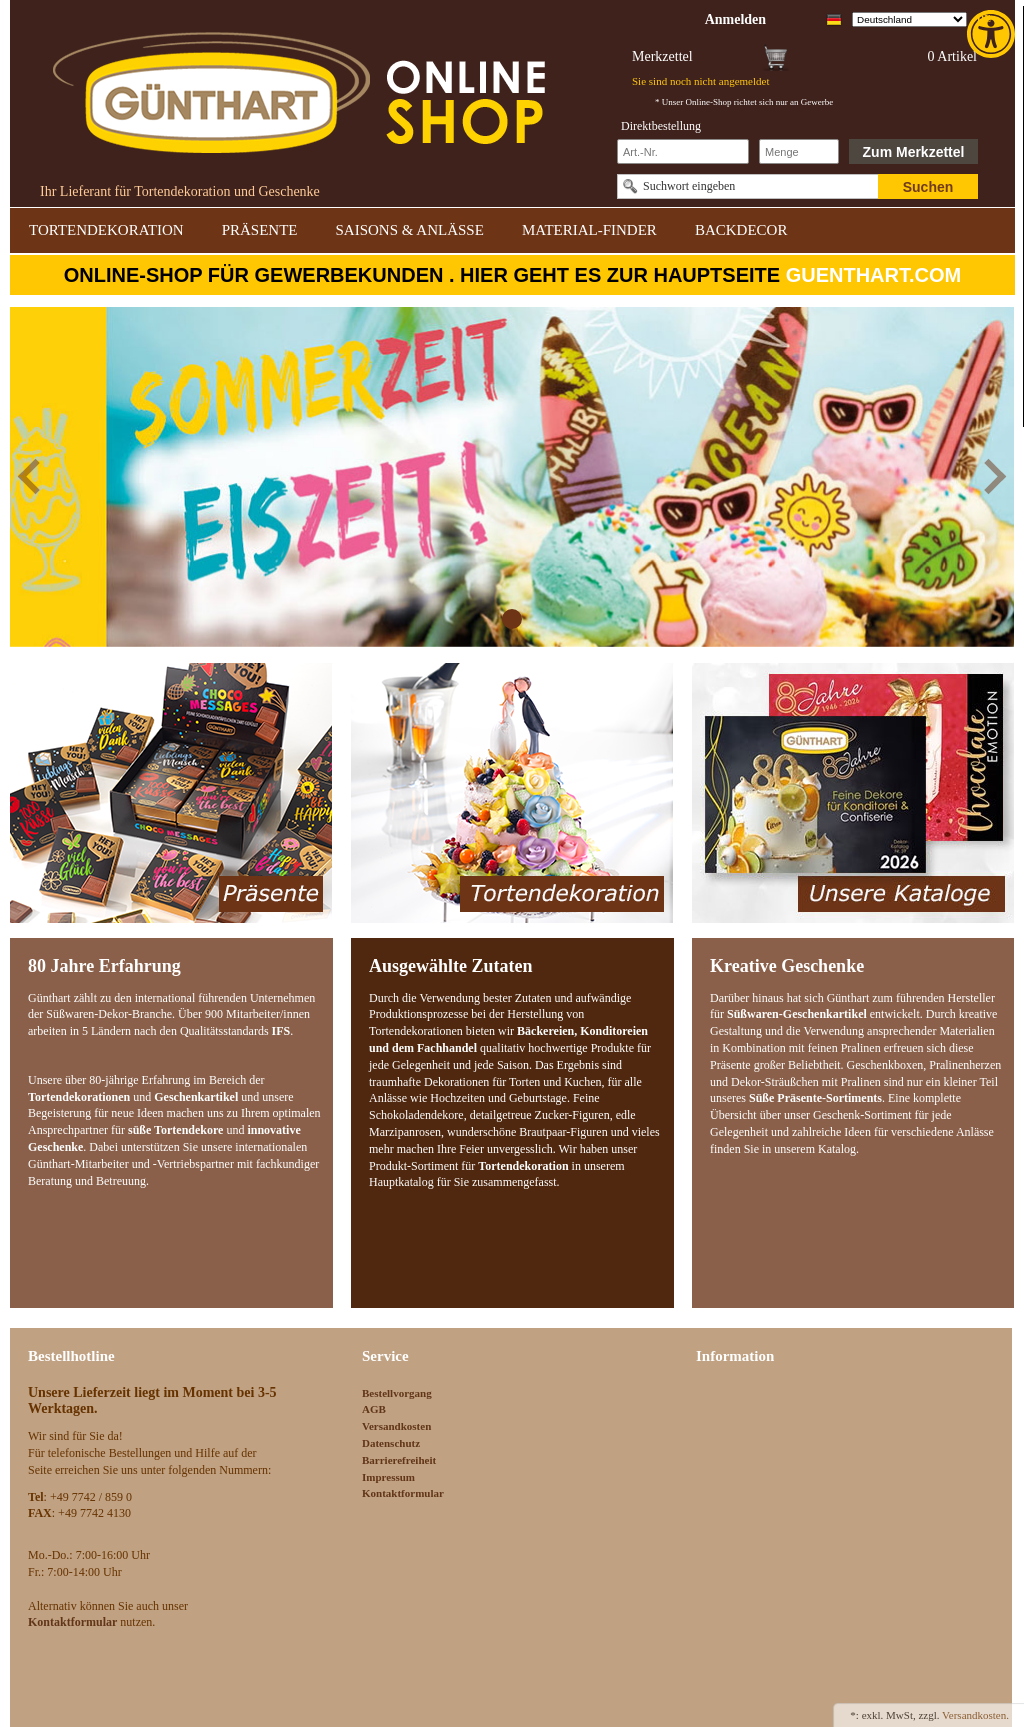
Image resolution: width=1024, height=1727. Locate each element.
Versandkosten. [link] (975, 1715)
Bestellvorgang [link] (397, 1393)
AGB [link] (374, 1409)
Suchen (928, 187)
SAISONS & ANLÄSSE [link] (410, 230)
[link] (993, 34)
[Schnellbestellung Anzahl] (799, 151)
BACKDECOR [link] (741, 230)
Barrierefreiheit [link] (399, 1460)
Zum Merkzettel (914, 152)
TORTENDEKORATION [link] (106, 230)
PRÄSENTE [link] (260, 230)
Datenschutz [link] (391, 1443)
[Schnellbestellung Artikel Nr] (683, 151)
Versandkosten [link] (396, 1426)
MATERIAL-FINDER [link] (589, 230)
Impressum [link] (388, 1477)
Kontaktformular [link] (403, 1493)
